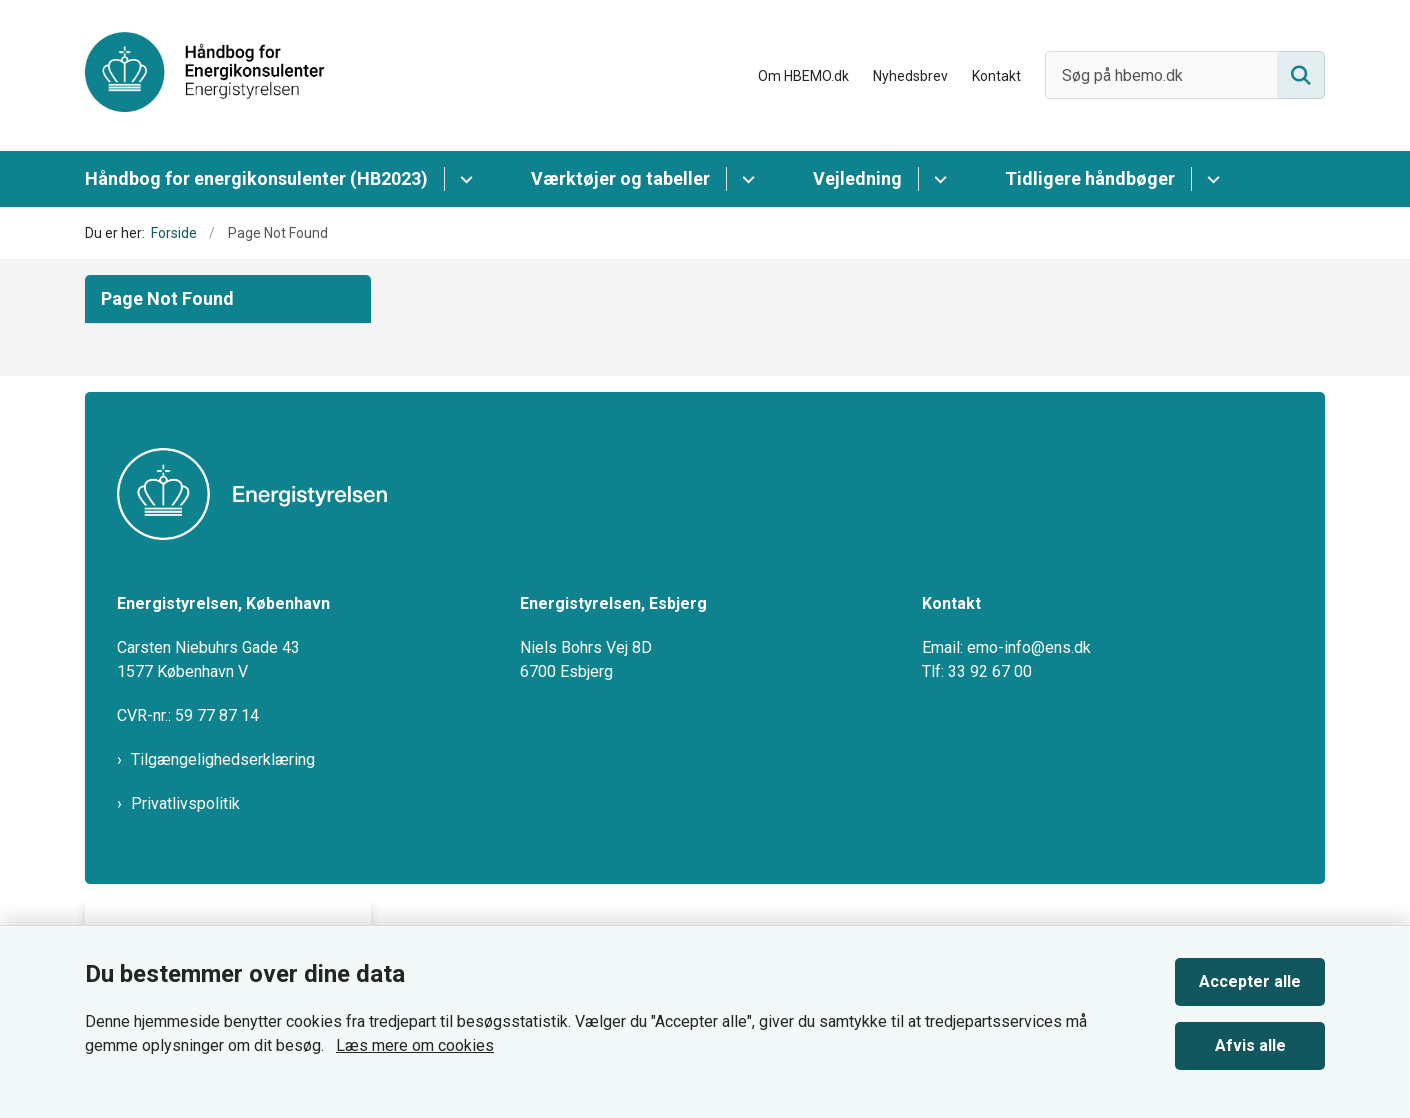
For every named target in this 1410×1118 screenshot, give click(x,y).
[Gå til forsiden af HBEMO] (205, 75)
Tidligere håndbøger (1090, 178)
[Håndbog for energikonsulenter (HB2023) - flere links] (463, 179)
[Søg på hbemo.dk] (1185, 75)
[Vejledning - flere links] (937, 179)
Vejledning (857, 178)
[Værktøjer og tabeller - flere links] (745, 179)
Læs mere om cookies (415, 1045)
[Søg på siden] (1301, 75)
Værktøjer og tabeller (620, 178)
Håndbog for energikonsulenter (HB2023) (256, 178)
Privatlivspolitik (185, 803)
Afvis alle (1250, 1045)
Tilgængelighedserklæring (223, 759)
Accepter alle (1250, 981)
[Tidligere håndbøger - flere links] (1210, 179)
